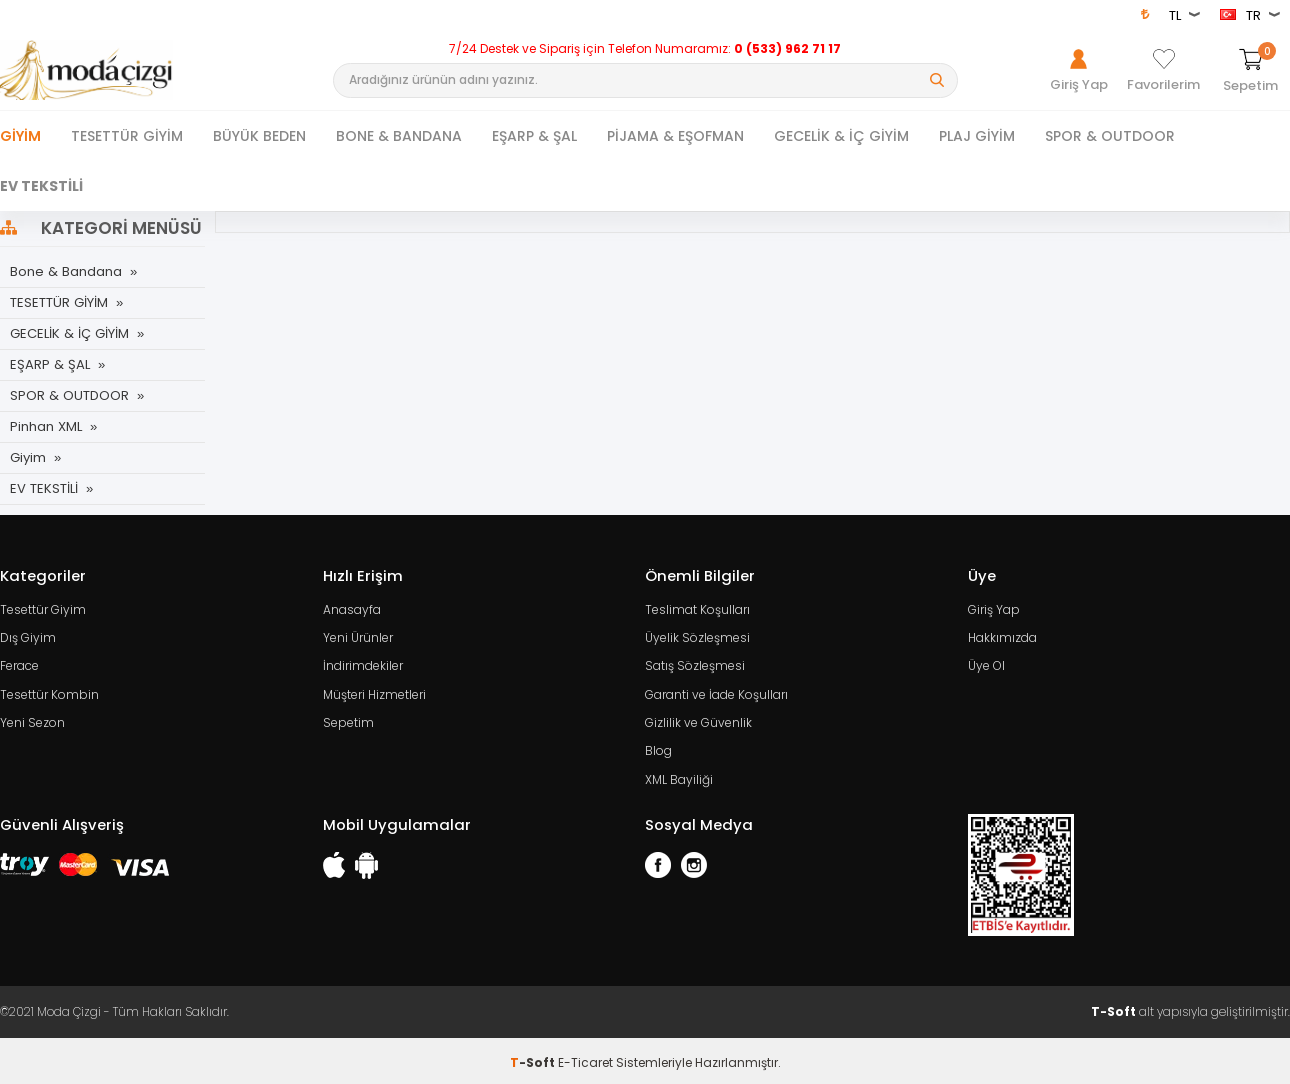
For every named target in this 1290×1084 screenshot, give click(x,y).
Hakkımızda (1002, 636)
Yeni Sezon (32, 720)
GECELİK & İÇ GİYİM (841, 136)
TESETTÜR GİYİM (127, 136)
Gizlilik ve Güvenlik (698, 720)
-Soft (534, 1058)
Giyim (20, 136)
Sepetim (348, 720)
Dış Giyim (28, 636)
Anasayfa (352, 608)
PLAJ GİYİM (977, 136)
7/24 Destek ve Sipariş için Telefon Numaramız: (645, 49)
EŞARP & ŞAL (534, 136)
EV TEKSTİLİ (41, 186)
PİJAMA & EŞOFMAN (675, 136)
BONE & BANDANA (399, 136)
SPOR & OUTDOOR (1110, 136)
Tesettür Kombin (49, 692)
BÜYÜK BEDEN (259, 136)
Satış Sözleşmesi (695, 664)
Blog (658, 748)
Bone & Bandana (65, 271)
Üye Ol (986, 664)
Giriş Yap (994, 608)
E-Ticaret (585, 1058)
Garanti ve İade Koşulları (716, 692)
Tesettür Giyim (43, 608)
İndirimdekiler (363, 664)
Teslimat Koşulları (697, 608)
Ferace (19, 664)
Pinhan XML (45, 426)
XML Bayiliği (679, 776)
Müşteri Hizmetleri (374, 692)
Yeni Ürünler (358, 636)
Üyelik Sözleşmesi (697, 636)
